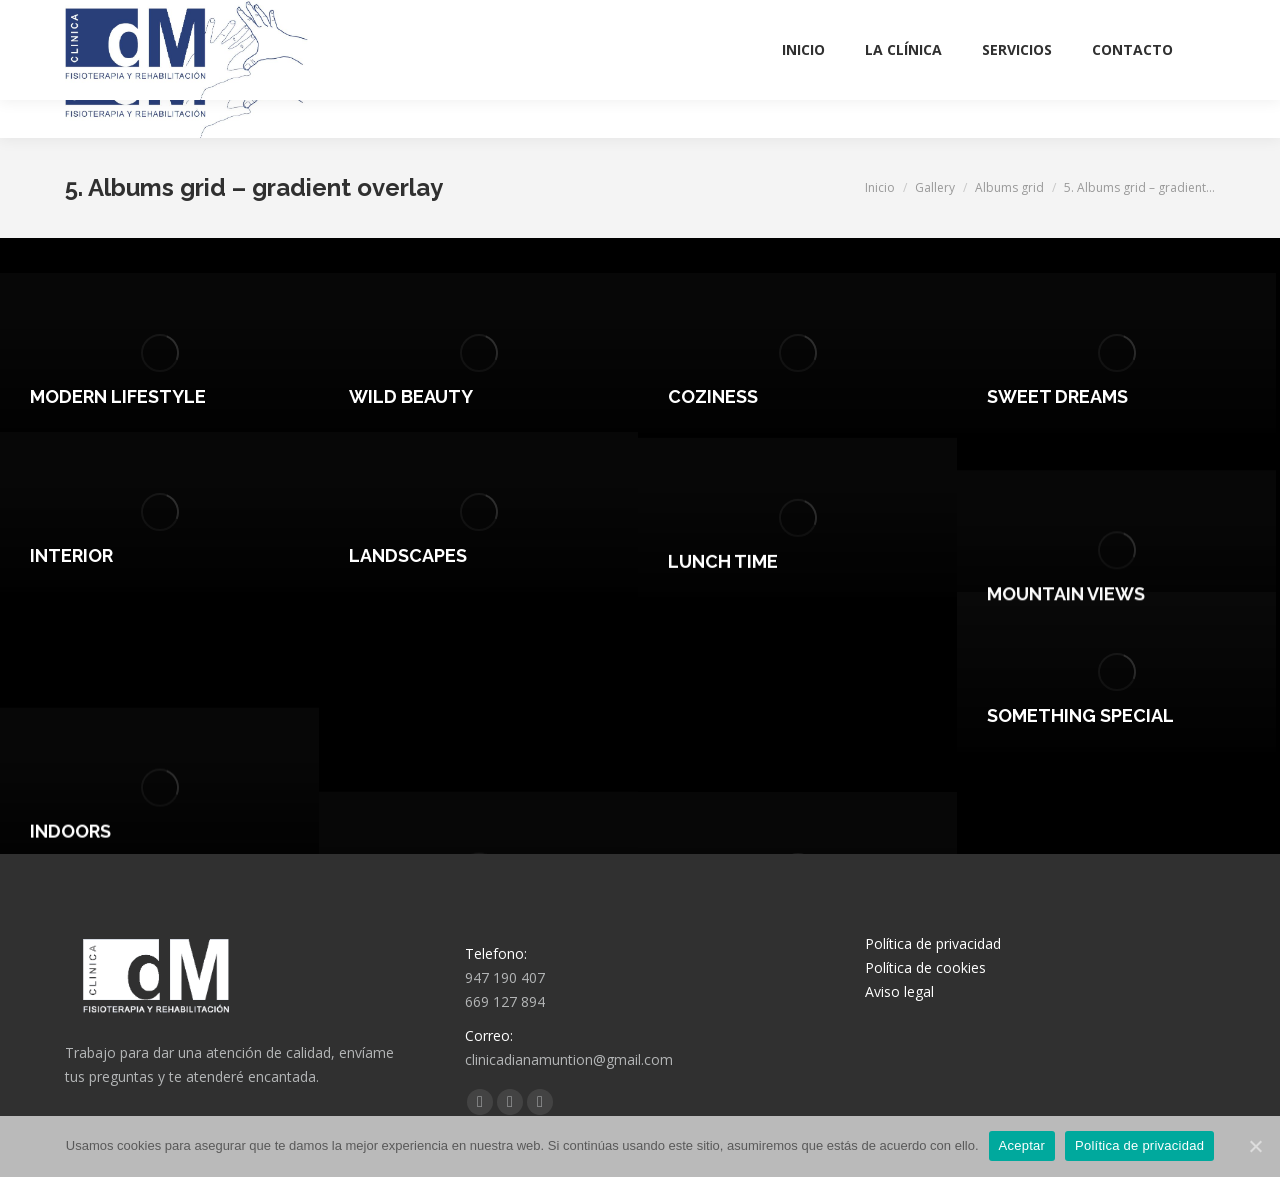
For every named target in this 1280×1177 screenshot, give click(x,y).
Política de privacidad (933, 943)
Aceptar (1022, 1145)
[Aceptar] (1255, 1146)
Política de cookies (925, 967)
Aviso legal (899, 991)
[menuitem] (803, 88)
